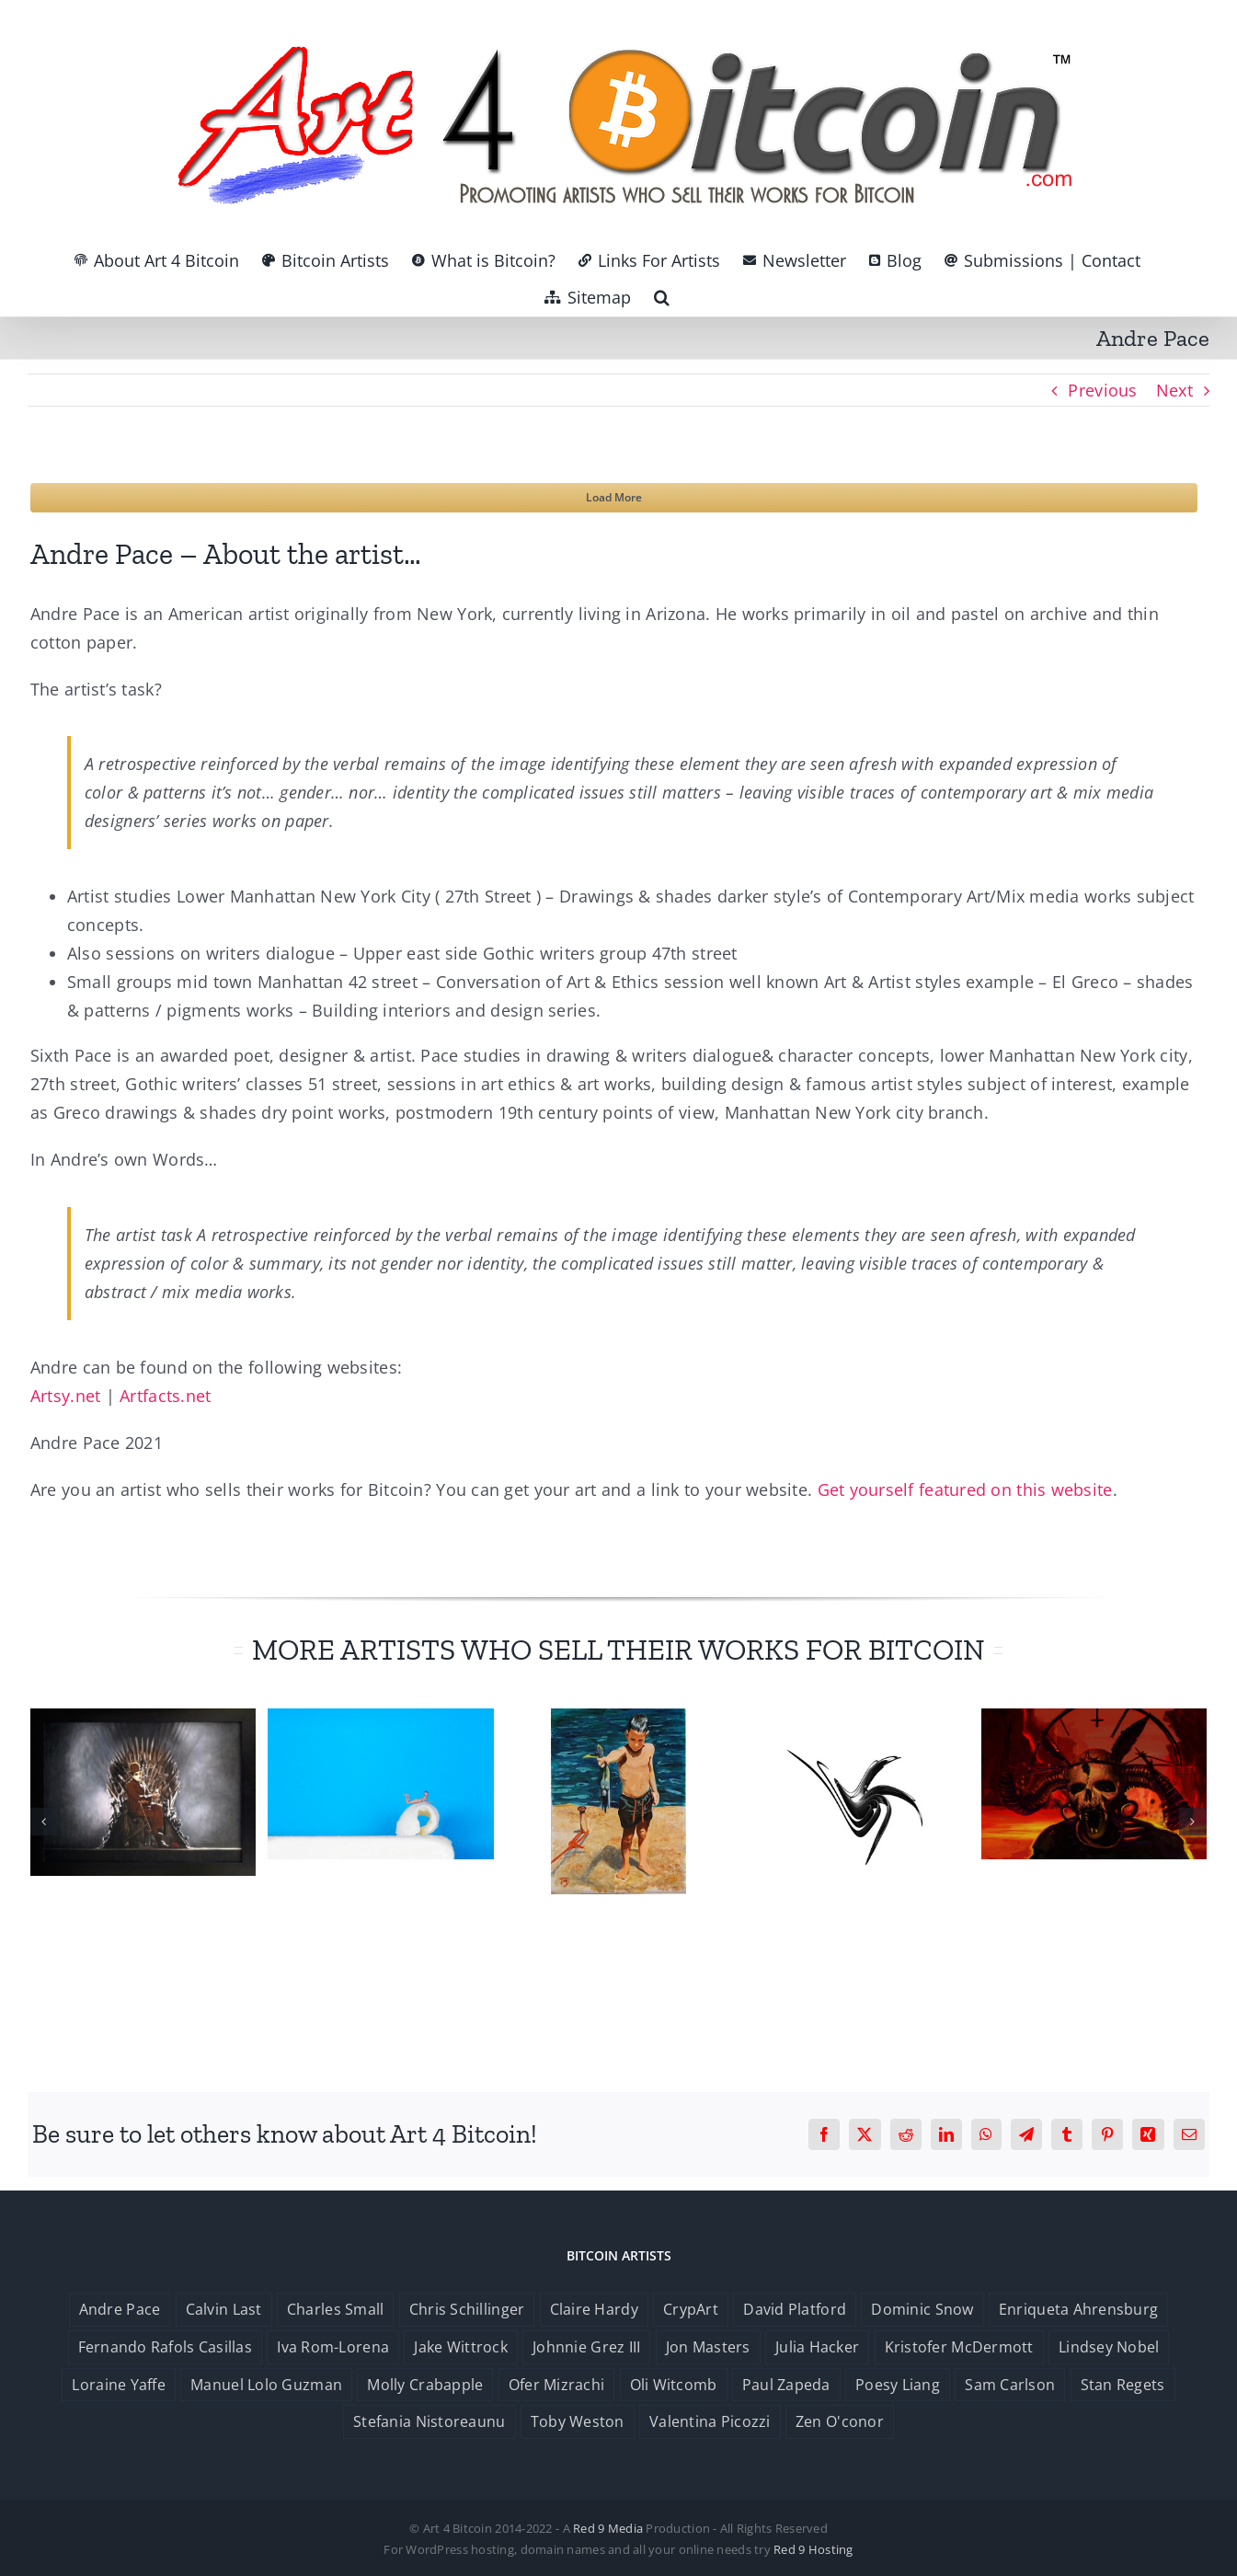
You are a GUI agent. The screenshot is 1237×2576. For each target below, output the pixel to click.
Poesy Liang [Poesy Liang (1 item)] (897, 2385)
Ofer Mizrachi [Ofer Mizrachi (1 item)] (557, 2385)
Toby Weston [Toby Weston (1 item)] (577, 2421)
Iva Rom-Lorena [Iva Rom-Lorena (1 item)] (333, 2347)
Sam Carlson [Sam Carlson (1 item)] (1010, 2385)
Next (1174, 390)
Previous (1102, 390)
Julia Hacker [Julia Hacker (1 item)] (817, 2347)
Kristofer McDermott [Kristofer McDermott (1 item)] (959, 2347)
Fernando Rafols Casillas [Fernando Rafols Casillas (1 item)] (165, 2347)
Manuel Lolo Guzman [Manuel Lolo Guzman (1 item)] (266, 2385)
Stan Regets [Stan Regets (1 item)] (1123, 2385)
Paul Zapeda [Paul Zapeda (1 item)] (786, 2385)
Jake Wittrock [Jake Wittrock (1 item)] (461, 2347)
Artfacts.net (165, 1396)
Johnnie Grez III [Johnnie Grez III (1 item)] (586, 2347)
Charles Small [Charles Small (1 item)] (335, 2309)
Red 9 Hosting (813, 2549)
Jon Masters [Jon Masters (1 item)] (708, 2347)
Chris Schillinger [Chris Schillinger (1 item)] (467, 2309)
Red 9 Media (608, 2528)
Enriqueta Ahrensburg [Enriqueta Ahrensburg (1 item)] (1078, 2309)
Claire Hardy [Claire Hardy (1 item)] (594, 2309)
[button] (662, 297)
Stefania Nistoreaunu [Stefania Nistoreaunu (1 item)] (429, 2421)
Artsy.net (65, 1396)
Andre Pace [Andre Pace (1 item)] (120, 2309)
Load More (614, 497)
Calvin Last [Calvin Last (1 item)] (224, 2309)
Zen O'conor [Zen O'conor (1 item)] (840, 2421)
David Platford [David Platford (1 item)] (794, 2309)
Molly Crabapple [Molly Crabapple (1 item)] (425, 2385)
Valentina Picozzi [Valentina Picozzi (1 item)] (710, 2421)
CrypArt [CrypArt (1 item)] (690, 2309)
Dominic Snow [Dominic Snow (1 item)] (922, 2309)
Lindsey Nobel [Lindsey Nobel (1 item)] (1109, 2347)
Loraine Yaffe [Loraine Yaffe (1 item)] (119, 2385)
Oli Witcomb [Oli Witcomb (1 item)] (673, 2385)
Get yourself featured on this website (965, 1489)
